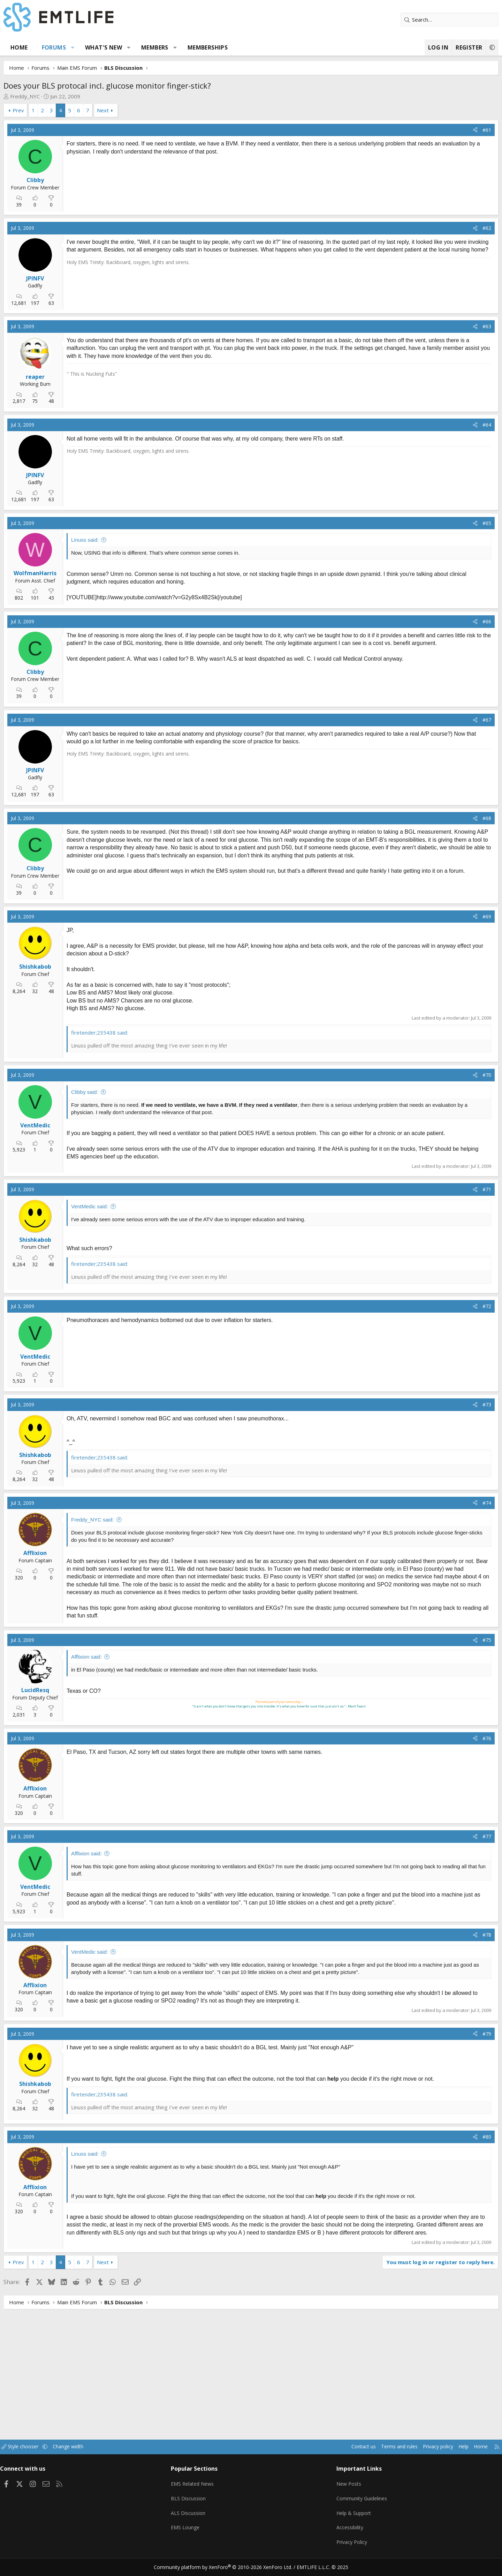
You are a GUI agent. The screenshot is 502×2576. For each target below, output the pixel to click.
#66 (460, 621)
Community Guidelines (353, 2503)
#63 (460, 326)
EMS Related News (205, 2490)
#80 (460, 2152)
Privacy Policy (343, 2544)
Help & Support (345, 2517)
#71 (460, 1197)
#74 (460, 1510)
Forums (80, 47)
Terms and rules (361, 2455)
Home (45, 47)
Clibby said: (110, 1092)
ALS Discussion (199, 2517)
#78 (460, 1950)
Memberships (234, 47)
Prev (44, 110)
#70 (460, 1075)
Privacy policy (403, 2455)
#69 (460, 916)
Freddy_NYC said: (118, 1528)
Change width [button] (103, 2455)
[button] (99, 47)
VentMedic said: (115, 1214)
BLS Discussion (200, 2503)
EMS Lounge (196, 2531)
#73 (460, 1412)
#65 (460, 523)
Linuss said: (111, 540)
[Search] (423, 20)
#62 (460, 228)
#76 (460, 1753)
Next (129, 110)
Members (181, 47)
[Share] (449, 130)
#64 (460, 424)
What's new (129, 47)
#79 (460, 2049)
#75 (460, 1655)
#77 (460, 1852)
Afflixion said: (112, 1672)
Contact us (323, 2455)
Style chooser (53, 2455)
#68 (460, 818)
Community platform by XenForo (227, 2567)
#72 (460, 1314)
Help (430, 2455)
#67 (460, 719)
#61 (460, 130)
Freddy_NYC (51, 96)
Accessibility (341, 2531)
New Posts (340, 2490)
